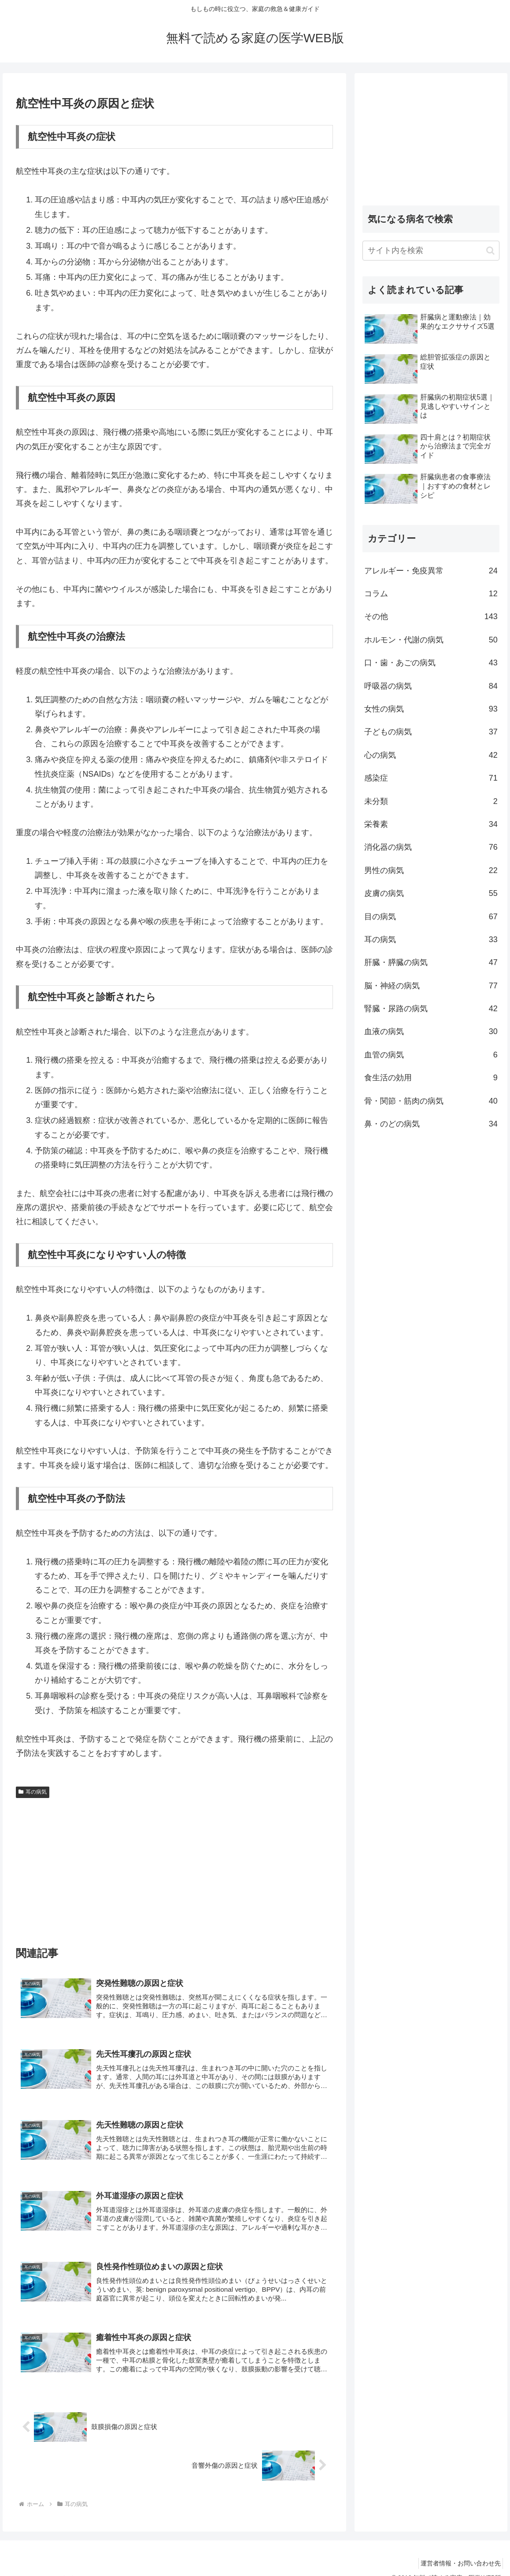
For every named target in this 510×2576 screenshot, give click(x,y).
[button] (490, 251)
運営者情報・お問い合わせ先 (458, 2548)
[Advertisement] (174, 1868)
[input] (430, 251)
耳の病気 (32, 1792)
